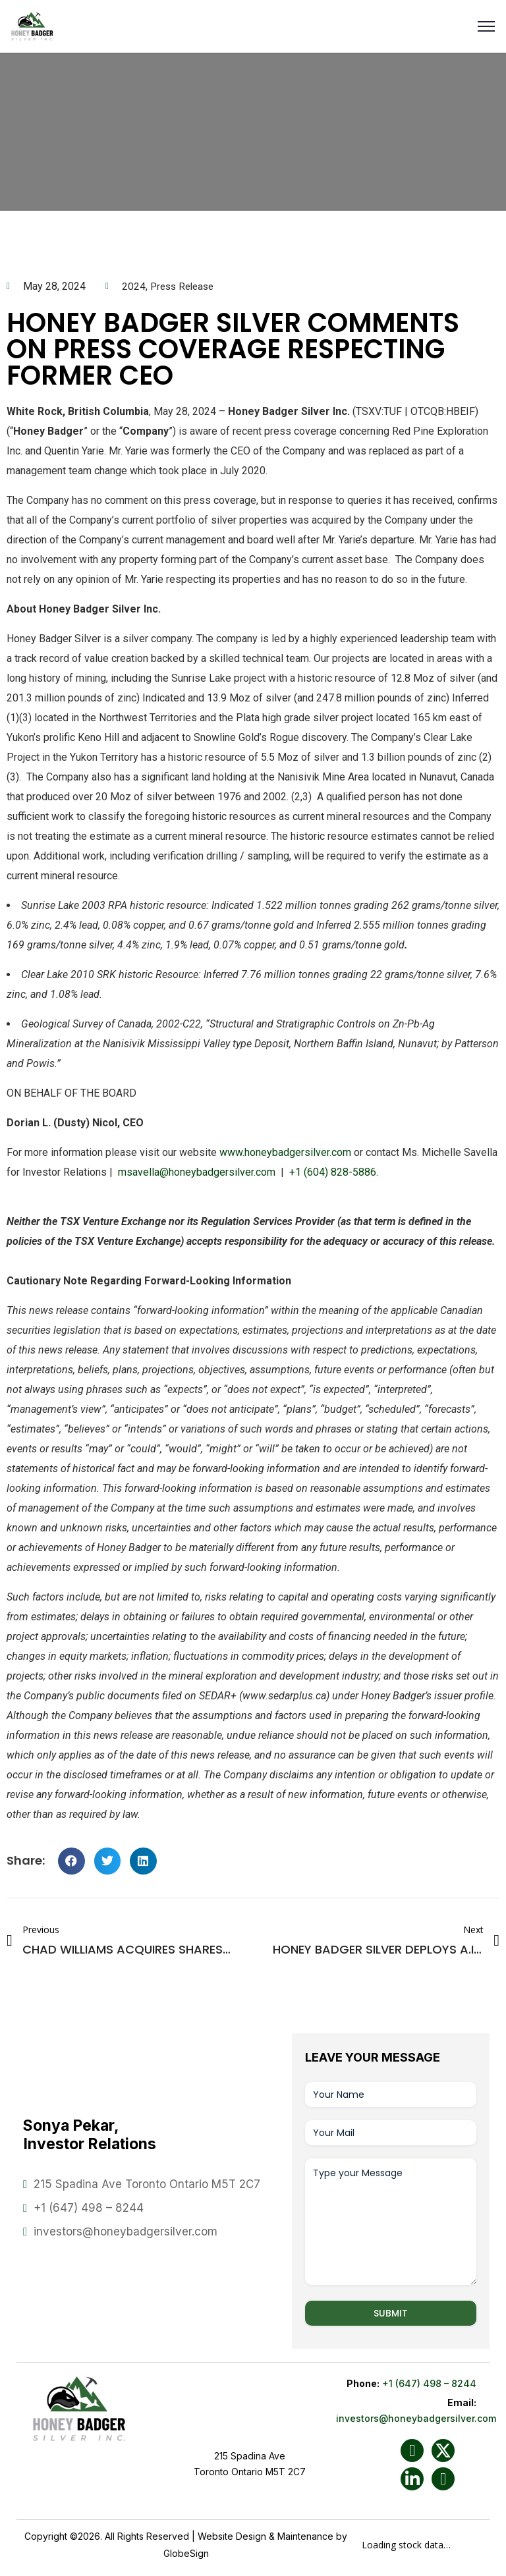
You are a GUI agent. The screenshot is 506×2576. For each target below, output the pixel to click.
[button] (71, 1861)
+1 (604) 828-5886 (332, 1172)
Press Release (184, 286)
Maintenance (305, 2536)
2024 (134, 286)
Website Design (232, 2536)
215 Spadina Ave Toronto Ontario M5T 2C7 (147, 2184)
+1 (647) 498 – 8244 (89, 2207)
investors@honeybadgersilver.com (125, 2231)
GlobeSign (186, 2553)
